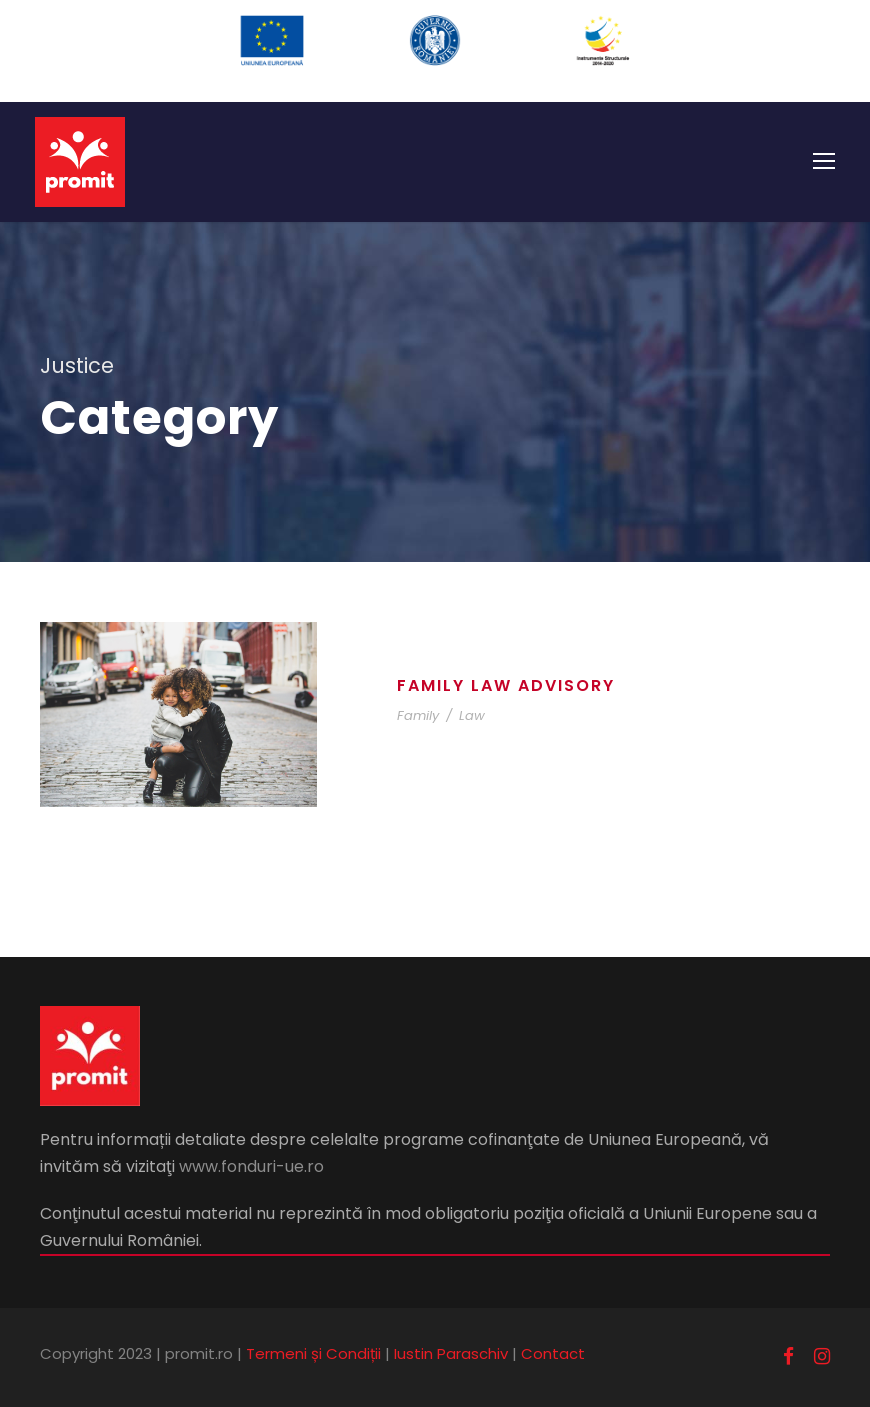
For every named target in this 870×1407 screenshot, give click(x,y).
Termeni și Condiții (313, 1353)
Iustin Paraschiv (451, 1353)
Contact (553, 1353)
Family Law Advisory (506, 685)
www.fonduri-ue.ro (251, 1166)
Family (418, 715)
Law (472, 715)
